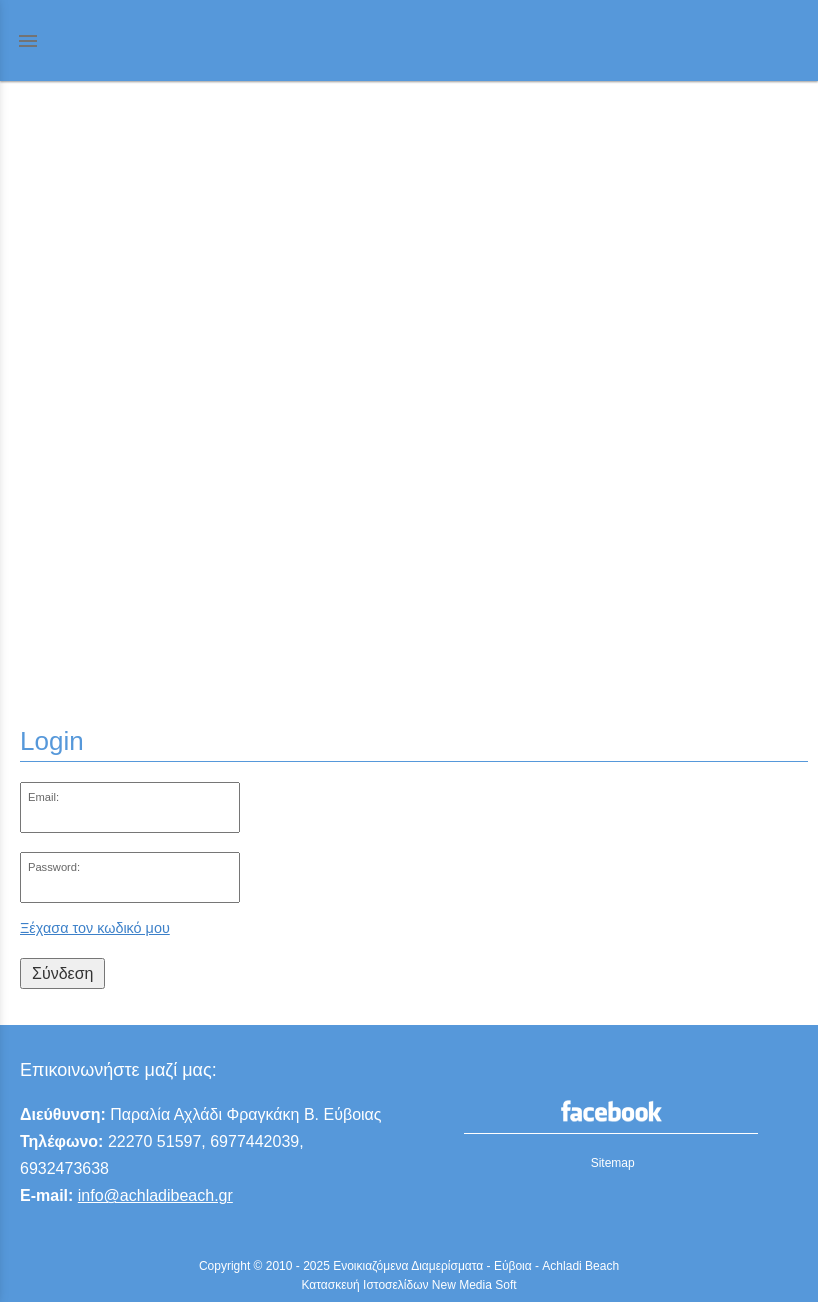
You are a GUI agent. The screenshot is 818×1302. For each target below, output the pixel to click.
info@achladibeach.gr (155, 1195)
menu (28, 41)
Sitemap (613, 1163)
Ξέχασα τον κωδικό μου (95, 928)
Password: (54, 867)
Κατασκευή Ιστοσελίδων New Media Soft (408, 1285)
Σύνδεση (62, 973)
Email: (43, 797)
